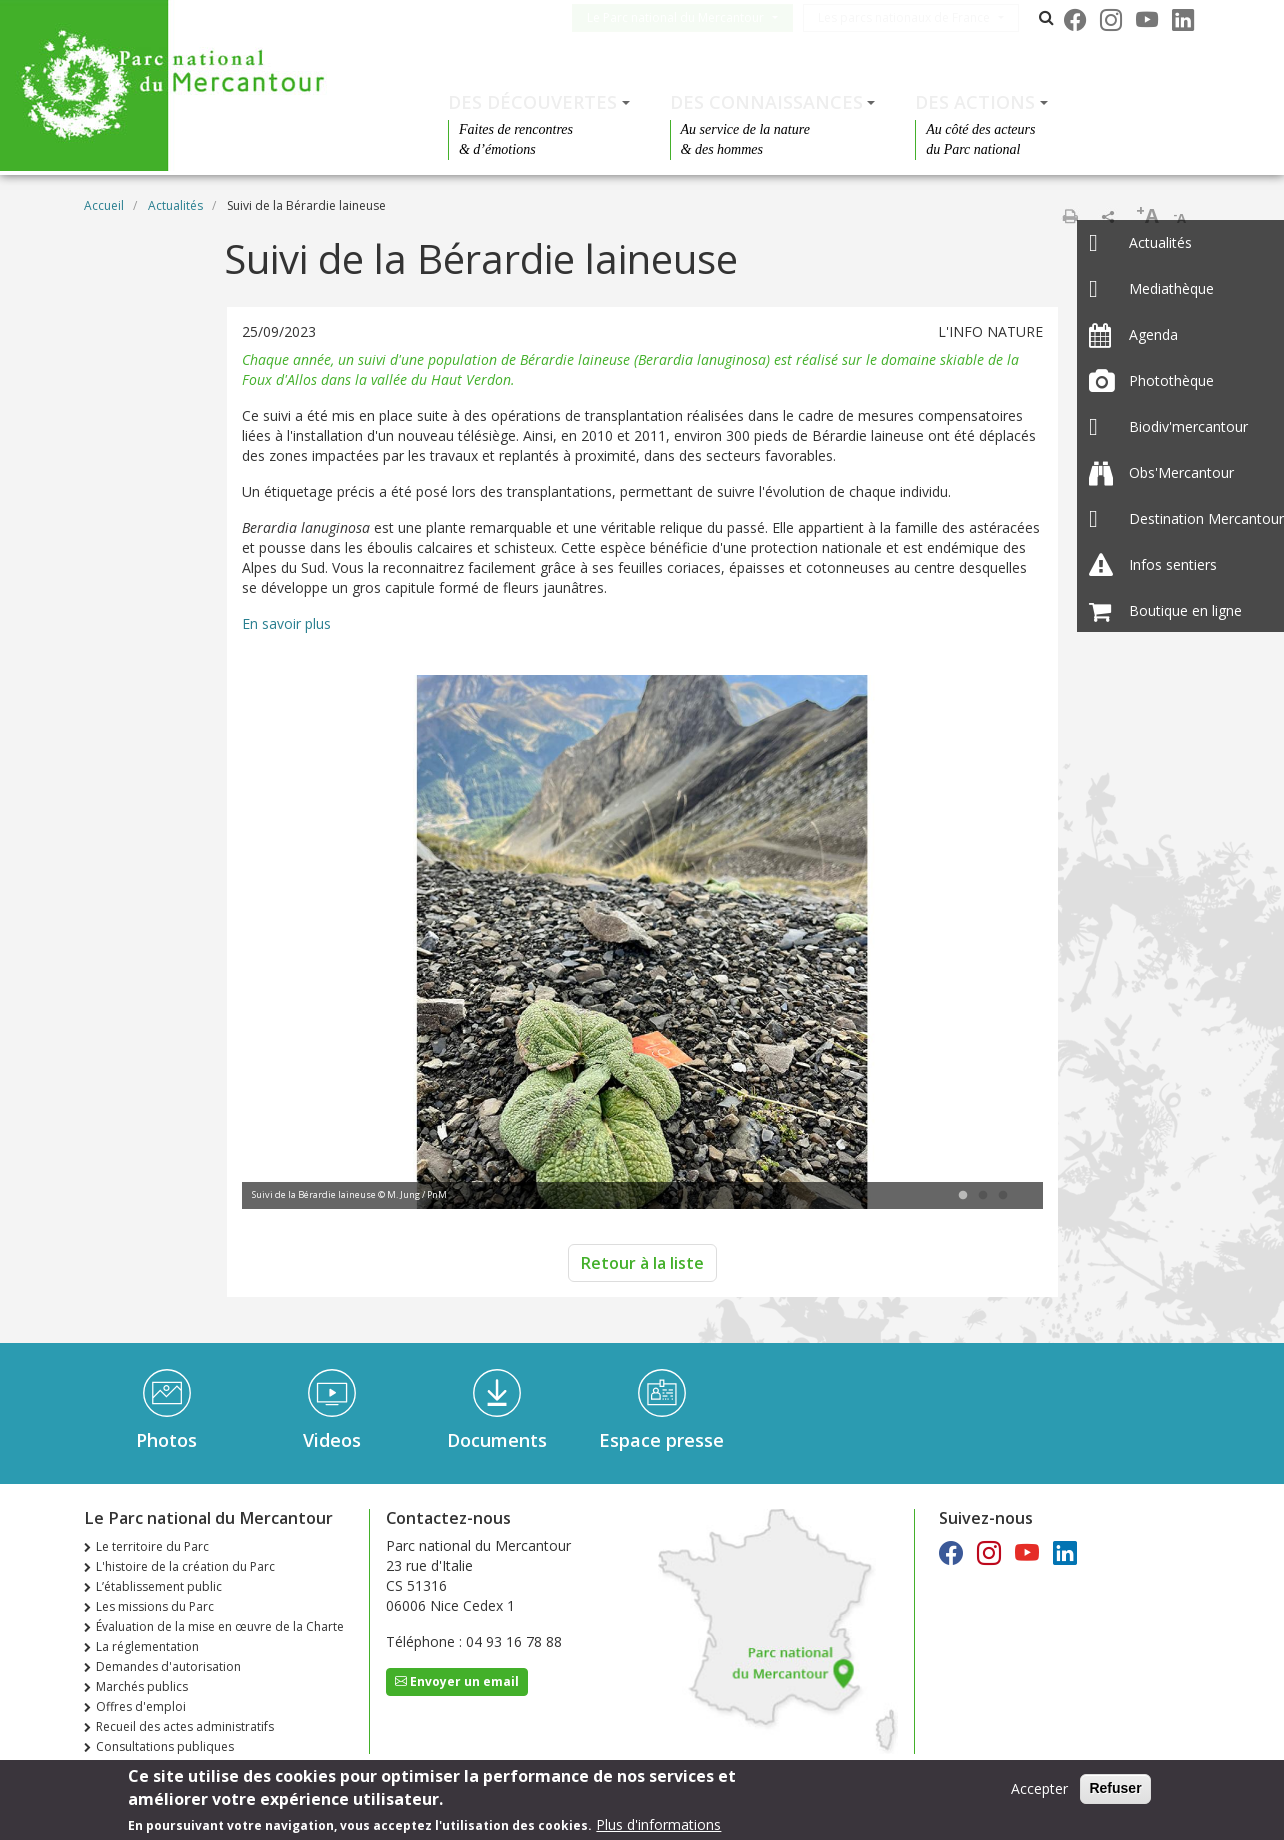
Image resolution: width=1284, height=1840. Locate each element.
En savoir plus (286, 623)
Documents (497, 1440)
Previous (287, 944)
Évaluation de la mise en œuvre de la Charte (220, 1626)
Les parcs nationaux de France (920, 17)
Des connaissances (766, 102)
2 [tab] (983, 1196)
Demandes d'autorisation (168, 1666)
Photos (166, 1440)
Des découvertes (532, 102)
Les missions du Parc (155, 1606)
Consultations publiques (165, 1746)
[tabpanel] (642, 944)
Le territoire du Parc (152, 1546)
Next (998, 944)
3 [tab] (1003, 1196)
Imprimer (1070, 216)
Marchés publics (142, 1686)
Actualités (175, 205)
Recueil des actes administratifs (185, 1726)
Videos (332, 1440)
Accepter (1039, 1789)
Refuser (1115, 1789)
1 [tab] (963, 1196)
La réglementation (147, 1646)
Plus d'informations (658, 1824)
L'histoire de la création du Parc (185, 1566)
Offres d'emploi (141, 1706)
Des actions (975, 102)
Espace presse (661, 1440)
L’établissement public (159, 1586)
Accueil (104, 205)
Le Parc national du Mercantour (691, 17)
